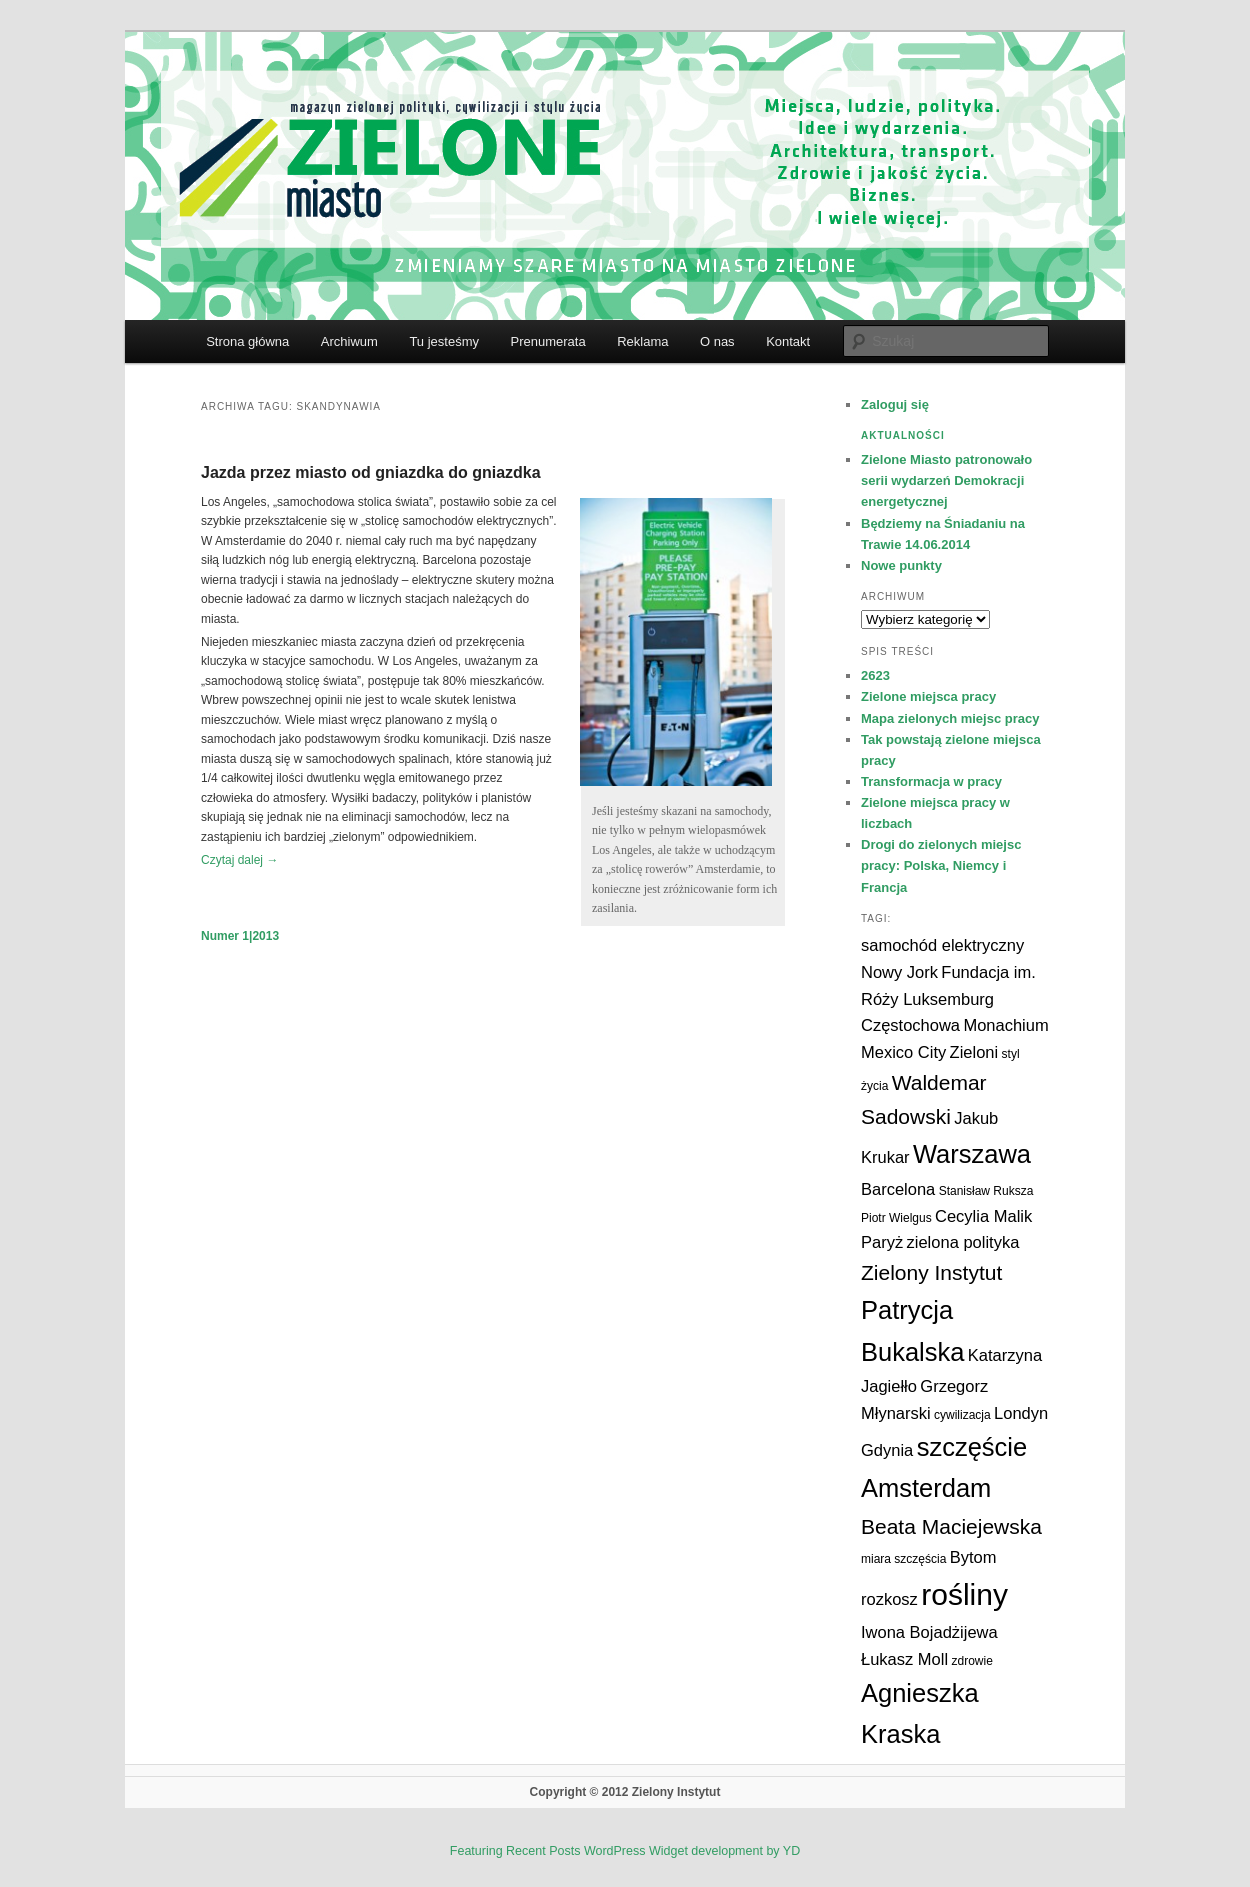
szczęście (972, 1447)
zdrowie (971, 1661)
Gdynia (887, 1450)
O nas (717, 341)
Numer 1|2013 (240, 936)
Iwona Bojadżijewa (929, 1632)
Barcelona (898, 1189)
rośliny (964, 1594)
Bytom (973, 1557)
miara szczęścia (903, 1559)
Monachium (1005, 1025)
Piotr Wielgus (896, 1218)
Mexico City (903, 1052)
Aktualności (903, 435)
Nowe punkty (901, 565)
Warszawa (972, 1154)
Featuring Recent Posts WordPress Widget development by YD (625, 1851)
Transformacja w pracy (931, 781)
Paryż (882, 1242)
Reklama (642, 341)
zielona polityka (963, 1242)
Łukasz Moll (904, 1659)
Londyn (1021, 1413)
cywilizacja (962, 1415)
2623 (875, 675)
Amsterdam (926, 1488)
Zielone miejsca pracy (928, 696)
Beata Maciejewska (951, 1526)
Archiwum (349, 341)
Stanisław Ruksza (986, 1191)
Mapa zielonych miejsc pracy (950, 718)
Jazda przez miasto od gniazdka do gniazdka (371, 472)
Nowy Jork (899, 972)
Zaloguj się (895, 404)
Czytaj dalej (239, 860)
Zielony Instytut (931, 1272)
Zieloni (974, 1052)
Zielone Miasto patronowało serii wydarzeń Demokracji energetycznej (946, 480)
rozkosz (889, 1599)
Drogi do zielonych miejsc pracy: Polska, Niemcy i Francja (941, 865)
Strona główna (247, 341)
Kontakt (788, 341)
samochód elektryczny (942, 945)
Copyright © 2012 (581, 1792)
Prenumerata (547, 341)
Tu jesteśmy (444, 341)
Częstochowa (910, 1025)
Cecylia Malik (983, 1216)
